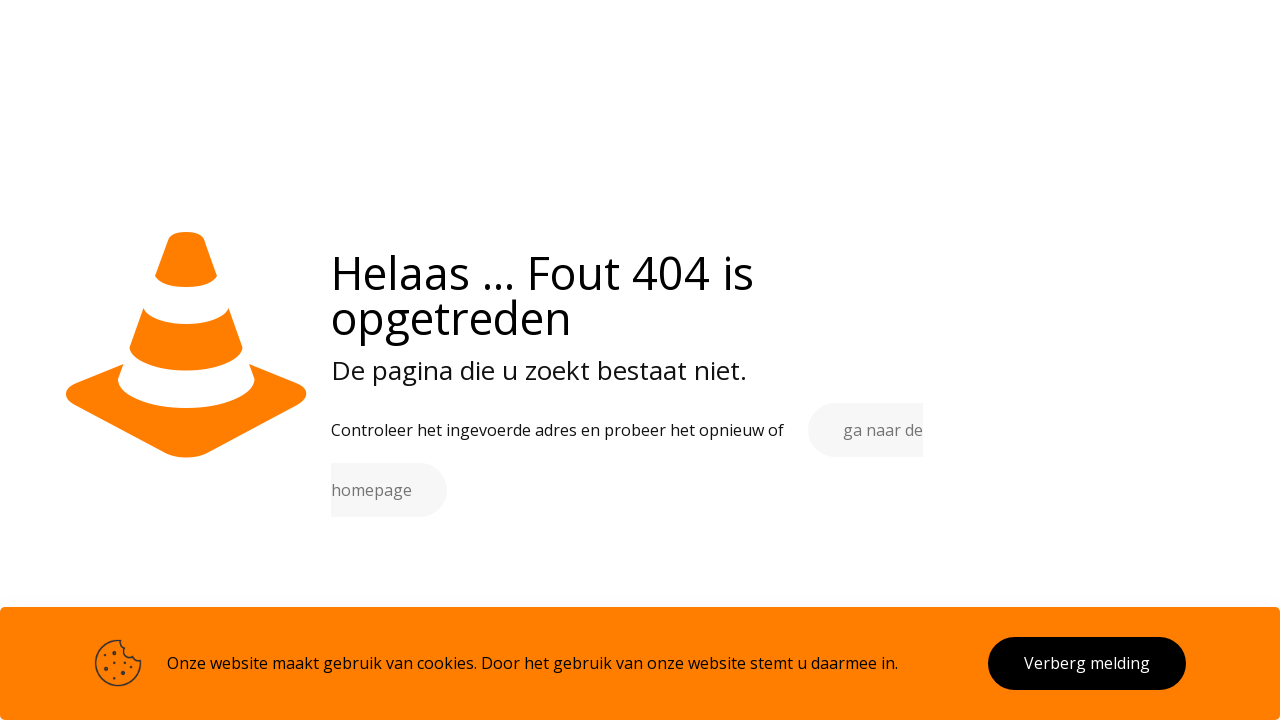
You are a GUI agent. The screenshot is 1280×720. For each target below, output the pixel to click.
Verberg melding (1087, 663)
